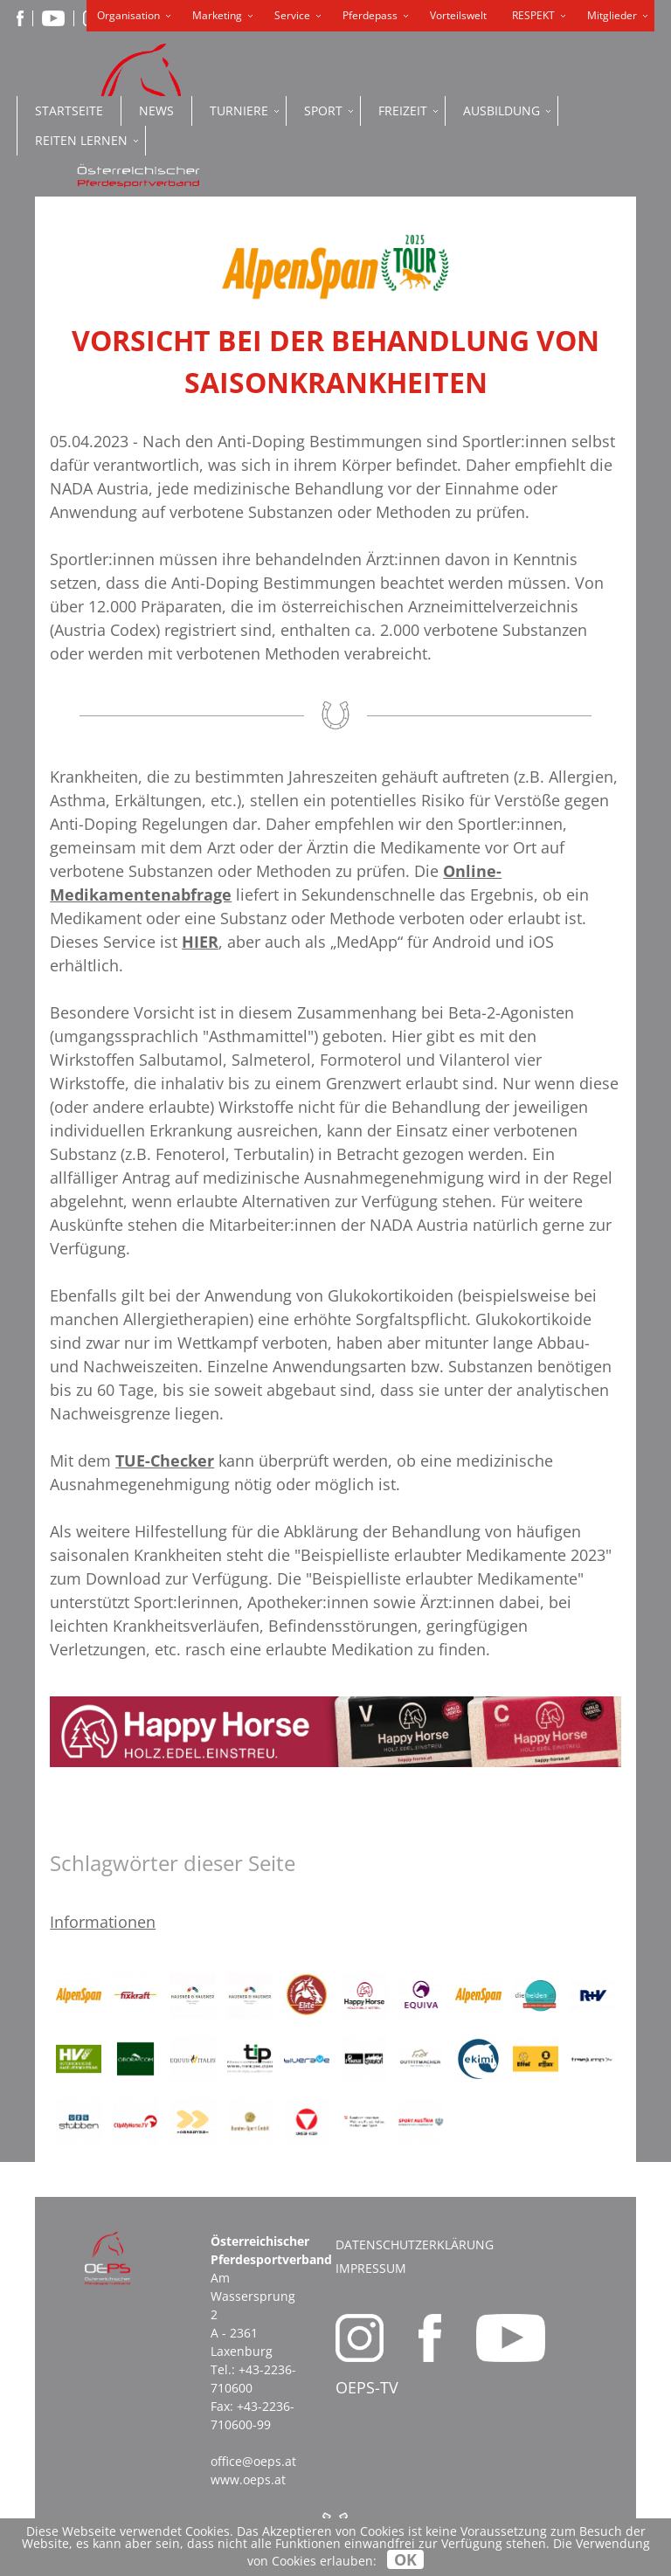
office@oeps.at (253, 2461)
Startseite (69, 110)
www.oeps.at (248, 2479)
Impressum (371, 2268)
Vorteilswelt (458, 15)
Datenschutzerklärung (415, 2244)
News (156, 110)
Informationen (103, 1921)
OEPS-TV (367, 2387)
